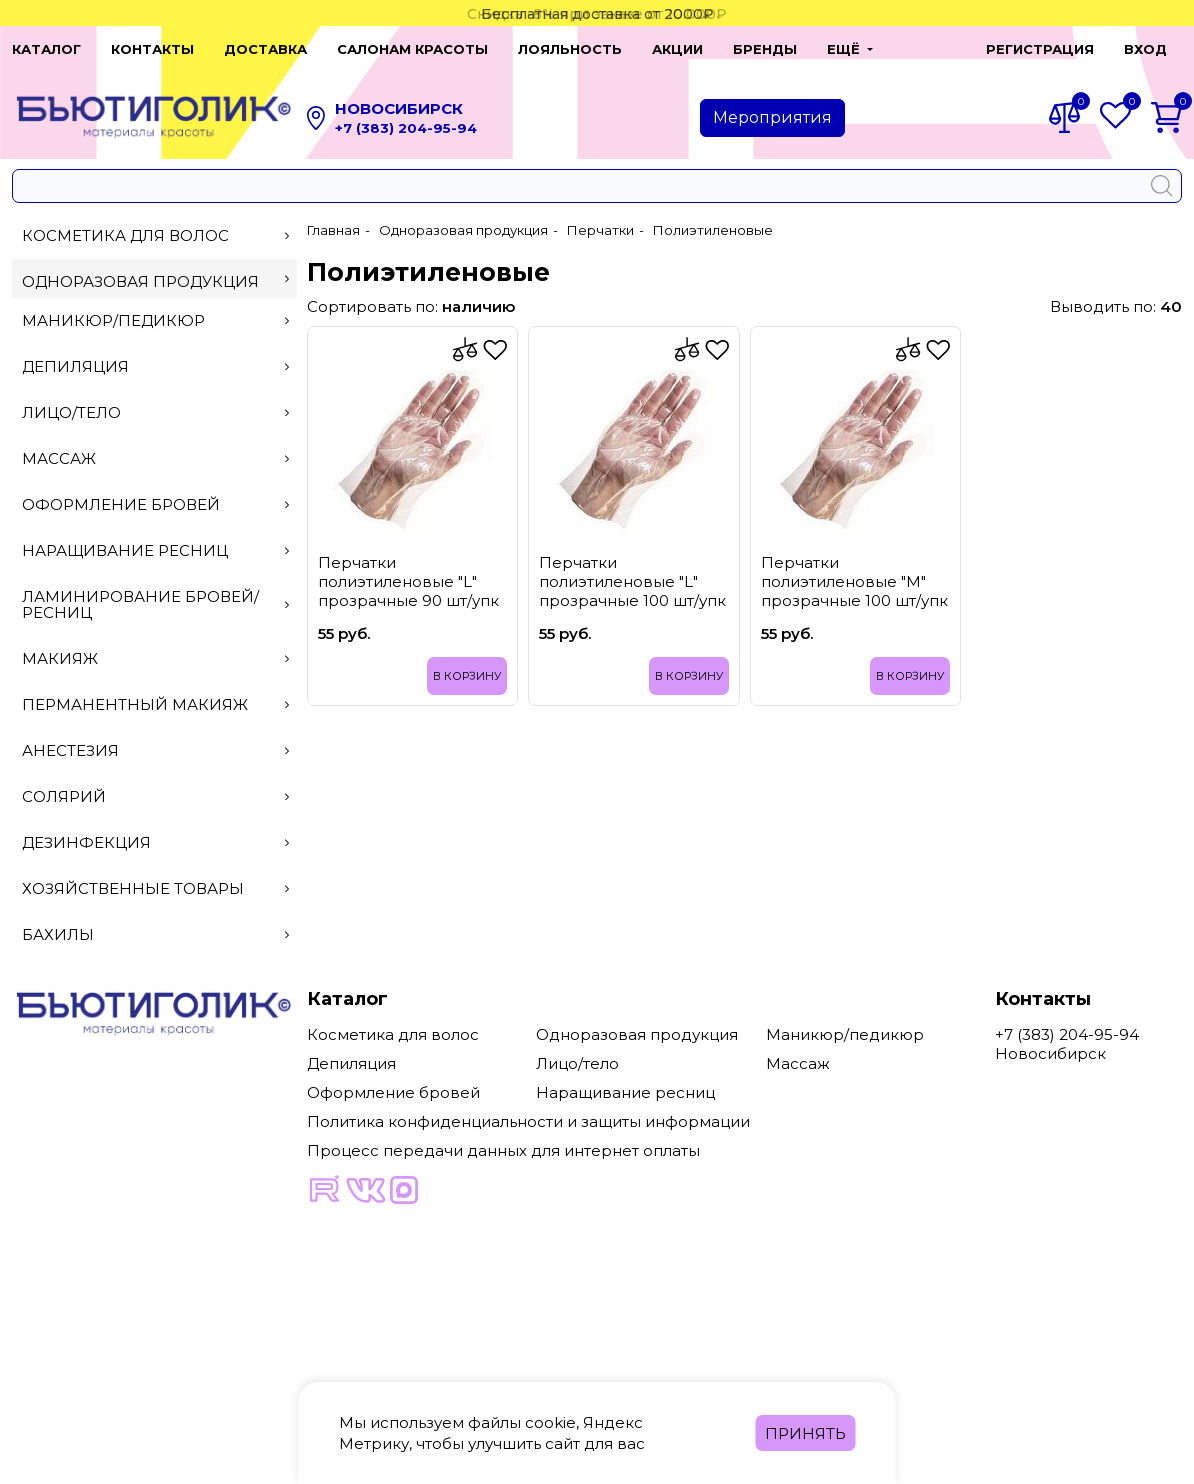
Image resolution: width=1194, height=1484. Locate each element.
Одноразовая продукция (155, 281)
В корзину (467, 676)
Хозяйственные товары (155, 888)
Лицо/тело (155, 412)
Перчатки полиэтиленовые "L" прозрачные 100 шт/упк (632, 581)
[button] (850, 49)
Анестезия (155, 750)
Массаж (155, 458)
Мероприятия (772, 117)
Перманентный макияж (155, 704)
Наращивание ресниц (155, 550)
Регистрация (1040, 49)
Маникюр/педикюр (155, 320)
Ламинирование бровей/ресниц (155, 604)
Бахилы (155, 934)
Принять (805, 1433)
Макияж (155, 658)
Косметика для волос (155, 235)
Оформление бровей (155, 504)
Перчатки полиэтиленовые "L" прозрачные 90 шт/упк (408, 581)
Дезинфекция (155, 842)
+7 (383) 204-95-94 (406, 128)
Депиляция (155, 366)
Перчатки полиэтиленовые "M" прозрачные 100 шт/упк (854, 581)
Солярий (155, 796)
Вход (1145, 49)
